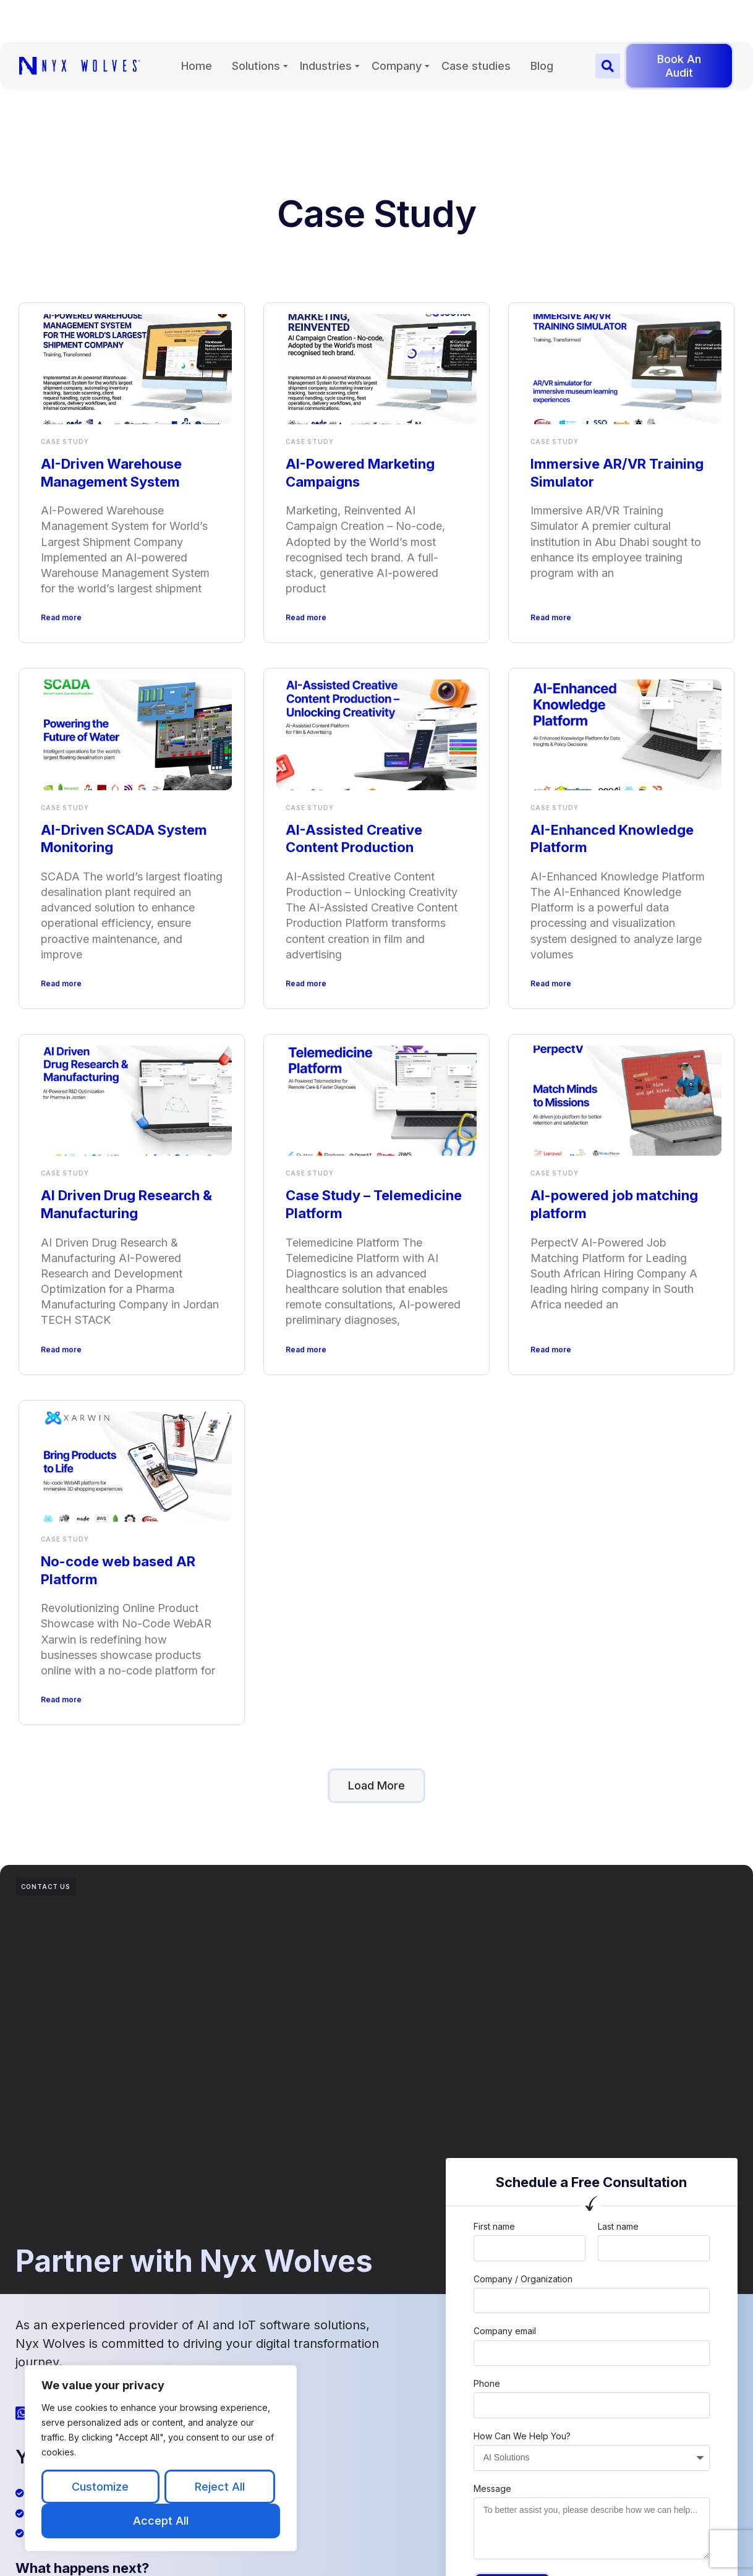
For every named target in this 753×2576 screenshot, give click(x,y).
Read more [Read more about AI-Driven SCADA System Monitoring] (61, 983)
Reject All (220, 2486)
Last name (618, 2226)
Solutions (256, 70)
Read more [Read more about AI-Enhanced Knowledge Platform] (550, 983)
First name (494, 2226)
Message (492, 2488)
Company (397, 70)
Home (196, 70)
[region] (161, 2458)
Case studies (476, 70)
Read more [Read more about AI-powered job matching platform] (550, 1349)
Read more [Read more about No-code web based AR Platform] (61, 1699)
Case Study (65, 441)
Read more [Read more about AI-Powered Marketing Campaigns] (306, 617)
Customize (100, 2486)
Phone (487, 2383)
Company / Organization (523, 2279)
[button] (607, 70)
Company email (505, 2331)
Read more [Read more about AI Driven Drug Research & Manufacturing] (61, 1349)
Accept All (161, 2520)
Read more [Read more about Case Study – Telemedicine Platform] (306, 1349)
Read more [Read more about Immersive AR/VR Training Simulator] (550, 617)
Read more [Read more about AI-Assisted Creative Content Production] (306, 983)
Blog (541, 70)
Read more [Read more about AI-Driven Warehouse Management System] (61, 617)
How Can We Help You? (522, 2436)
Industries (326, 70)
